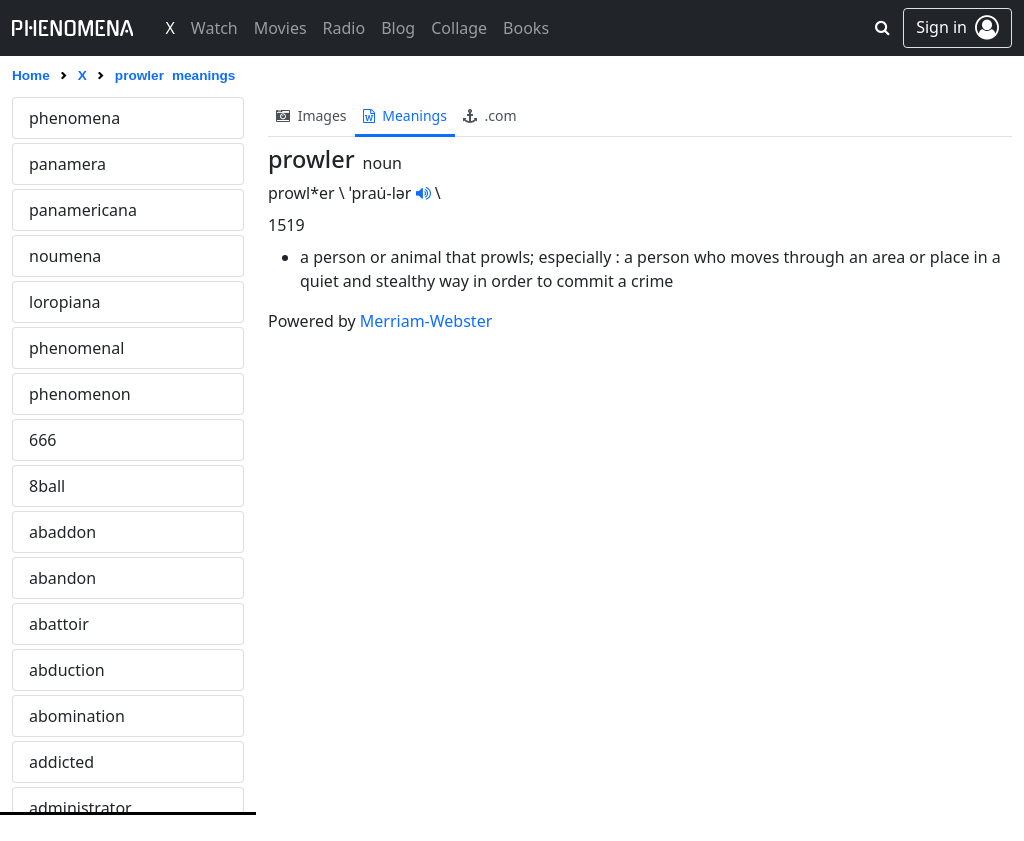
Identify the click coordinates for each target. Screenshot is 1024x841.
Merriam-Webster (426, 321)
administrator (80, 808)
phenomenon (80, 394)
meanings (405, 115)
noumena (65, 256)
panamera (67, 164)
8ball (47, 486)
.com (490, 115)
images (311, 115)
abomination (77, 716)
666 (42, 440)
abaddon (62, 532)
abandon (62, 578)
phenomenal (76, 348)
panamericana (83, 210)
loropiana (65, 302)
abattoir (59, 624)
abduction (67, 670)
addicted (61, 762)
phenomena (74, 118)
